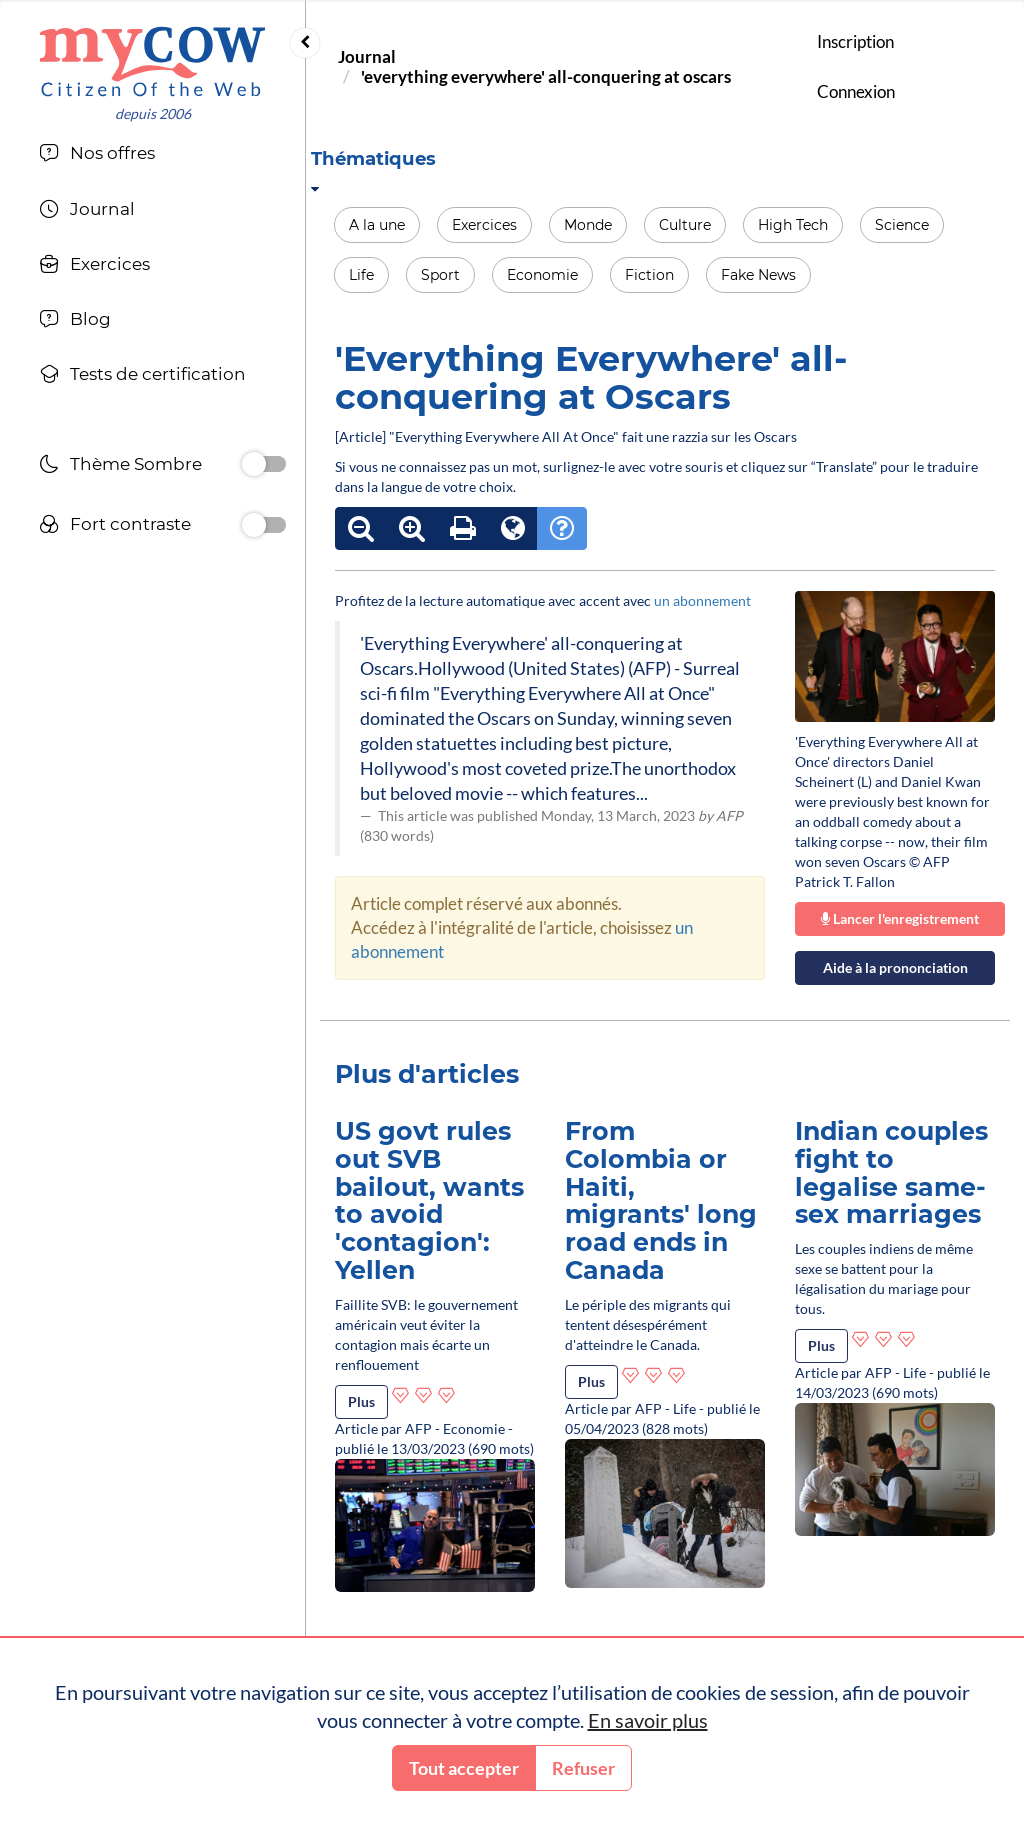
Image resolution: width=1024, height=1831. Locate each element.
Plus (361, 1401)
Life (361, 275)
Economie (542, 275)
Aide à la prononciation (895, 967)
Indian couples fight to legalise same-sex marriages (891, 1172)
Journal (367, 56)
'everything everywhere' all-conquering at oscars (546, 76)
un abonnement (702, 600)
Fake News (758, 275)
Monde (588, 225)
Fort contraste (115, 526)
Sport (440, 275)
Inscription (855, 41)
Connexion (856, 91)
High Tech (793, 225)
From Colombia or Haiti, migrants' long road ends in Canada (661, 1200)
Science (902, 225)
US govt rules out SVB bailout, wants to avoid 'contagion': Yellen (429, 1200)
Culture (685, 225)
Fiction (649, 275)
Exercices (484, 225)
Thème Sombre (120, 466)
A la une (377, 225)
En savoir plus (648, 1720)
